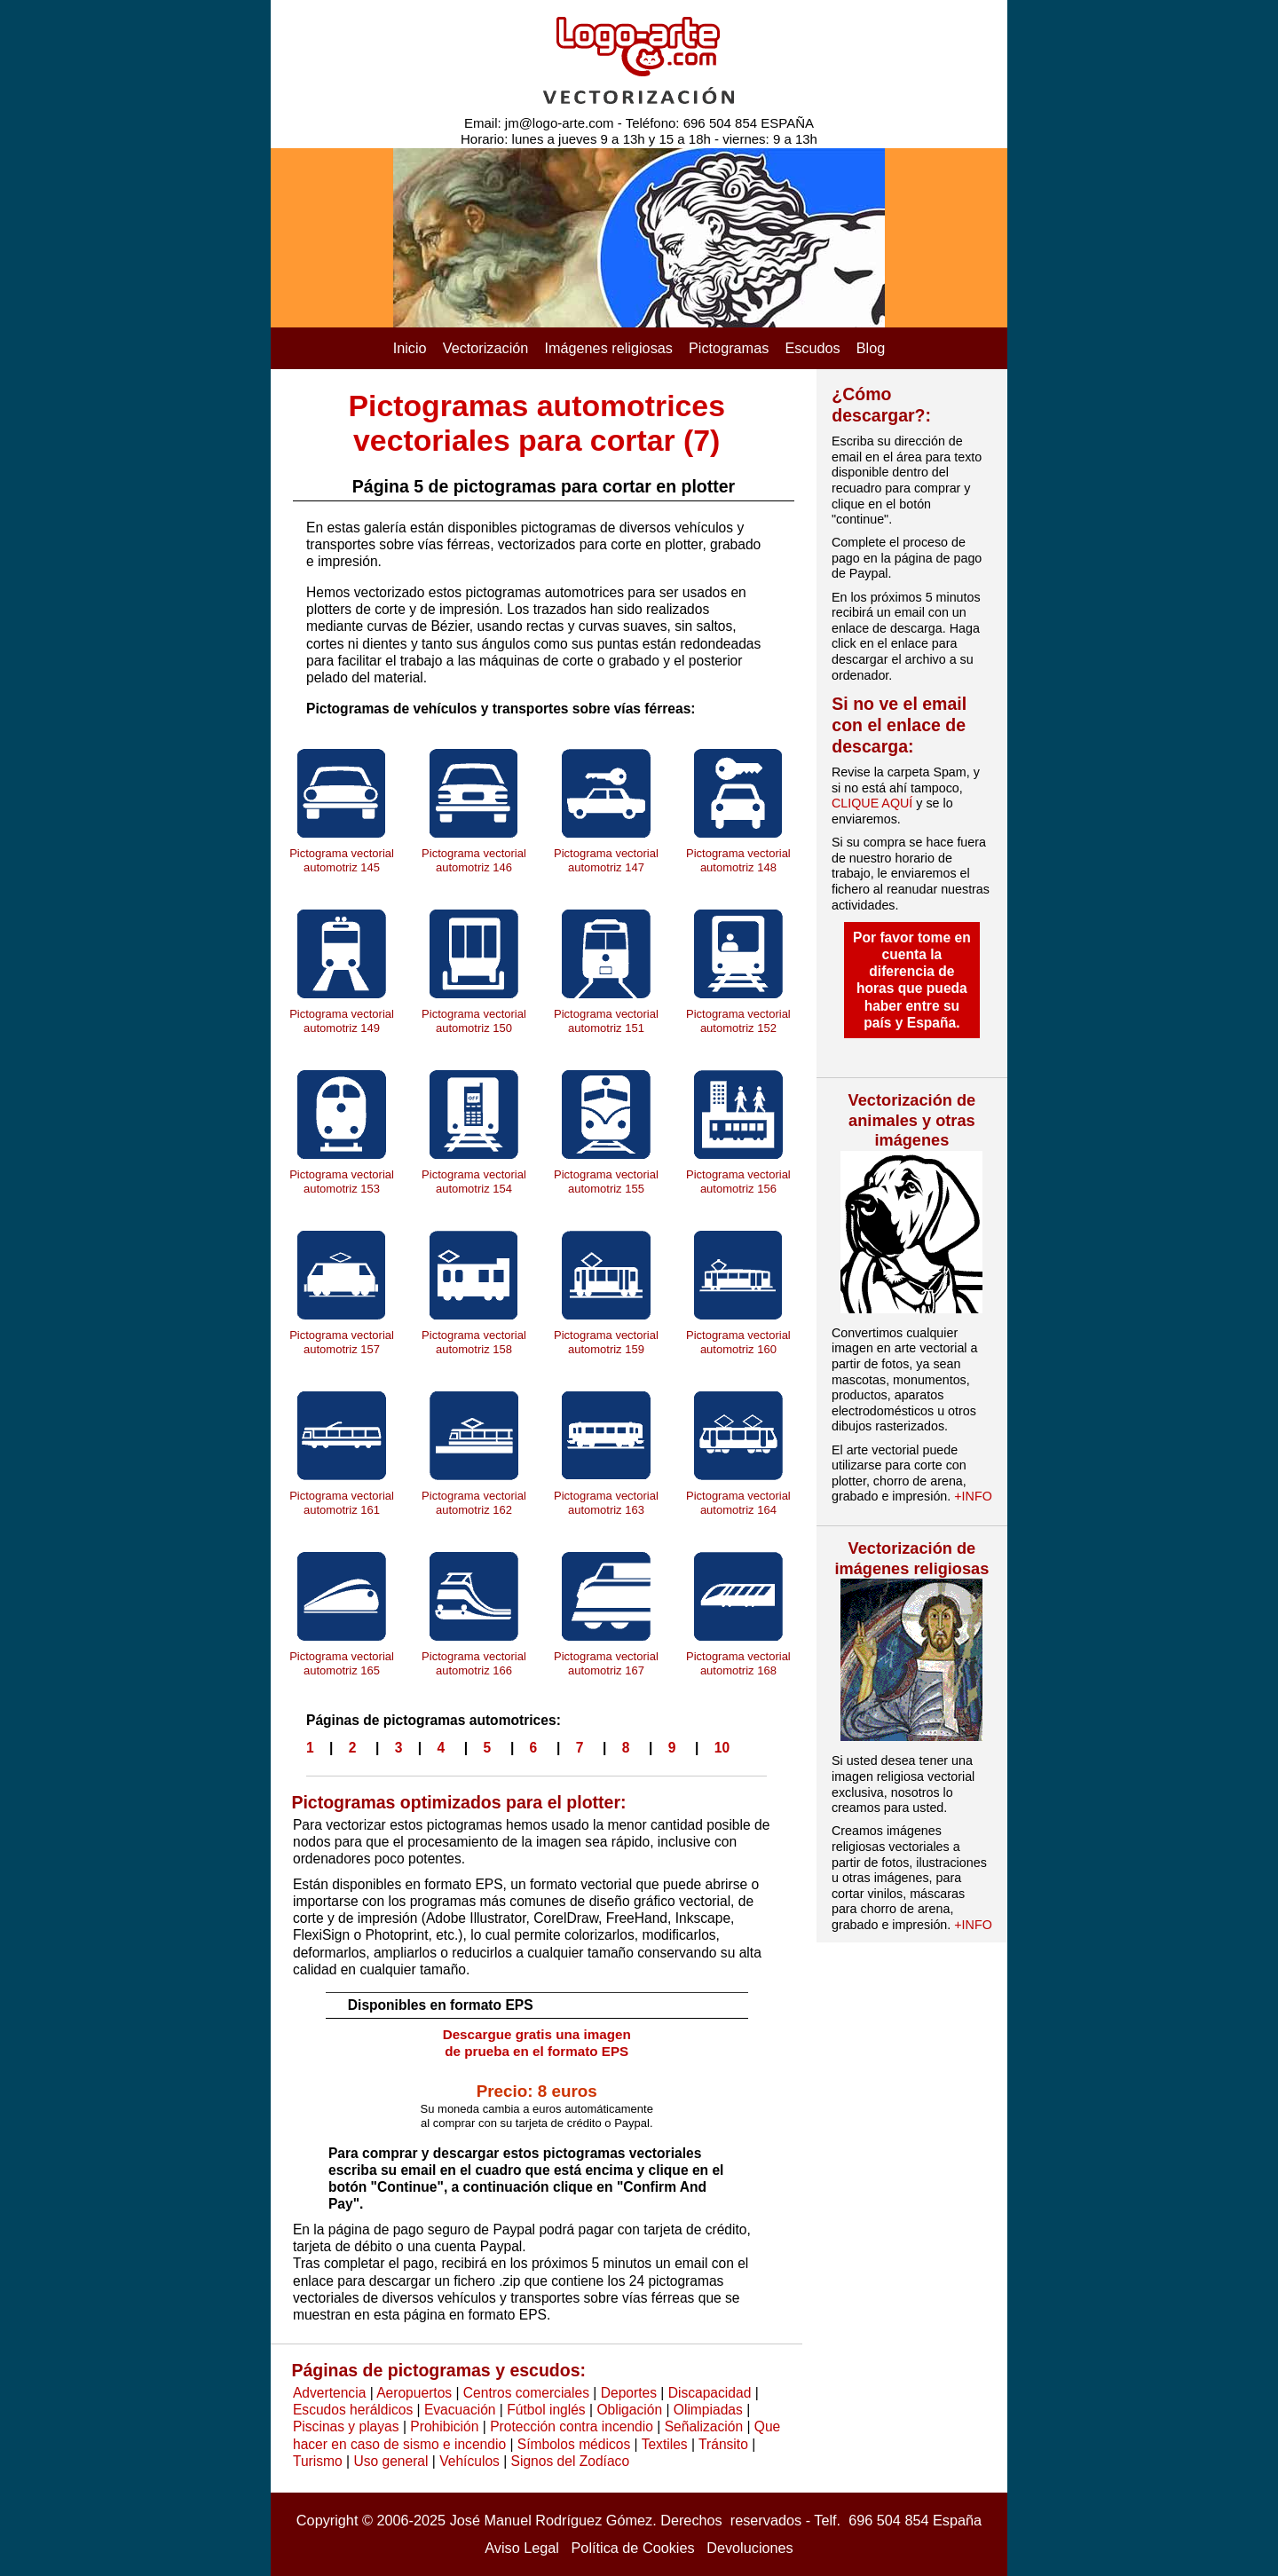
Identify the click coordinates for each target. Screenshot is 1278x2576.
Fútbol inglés (546, 2409)
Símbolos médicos (573, 2444)
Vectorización (486, 348)
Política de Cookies (633, 2548)
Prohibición (444, 2426)
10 (722, 1747)
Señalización (704, 2426)
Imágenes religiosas (608, 348)
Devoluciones (749, 2548)
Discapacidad (710, 2392)
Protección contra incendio (571, 2426)
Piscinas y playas (346, 2426)
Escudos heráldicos (353, 2409)
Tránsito (723, 2444)
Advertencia (329, 2392)
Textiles (665, 2444)
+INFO (973, 1496)
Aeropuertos (414, 2392)
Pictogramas (729, 348)
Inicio (410, 348)
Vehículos (469, 2461)
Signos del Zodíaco (570, 2461)
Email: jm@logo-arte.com (539, 122)
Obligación (629, 2409)
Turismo (318, 2461)
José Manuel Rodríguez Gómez (551, 2520)
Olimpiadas (708, 2409)
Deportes (629, 2392)
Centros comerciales (526, 2392)
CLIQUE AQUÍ (872, 803)
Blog (871, 348)
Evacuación (460, 2409)
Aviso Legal (522, 2548)
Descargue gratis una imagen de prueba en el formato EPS (537, 2043)
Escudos (812, 348)
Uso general (390, 2461)
